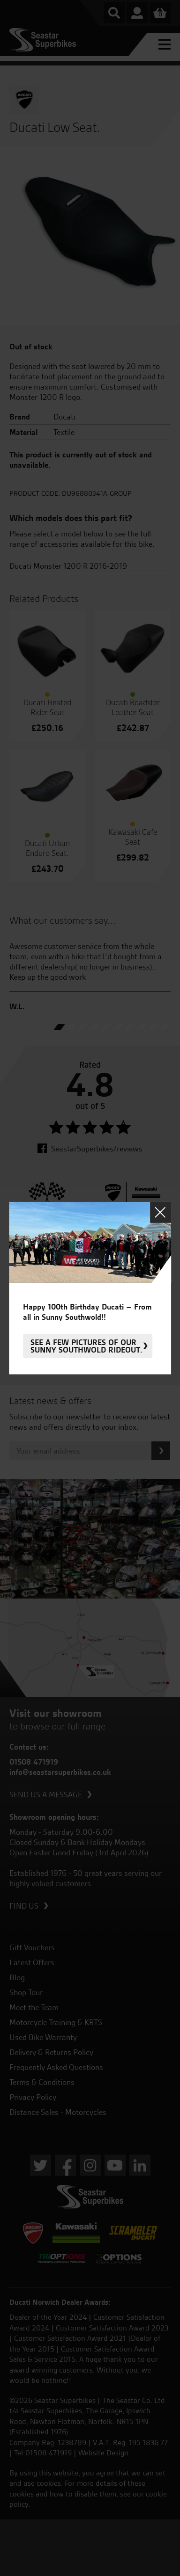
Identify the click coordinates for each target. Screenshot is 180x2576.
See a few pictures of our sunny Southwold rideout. (86, 1345)
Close (160, 1212)
